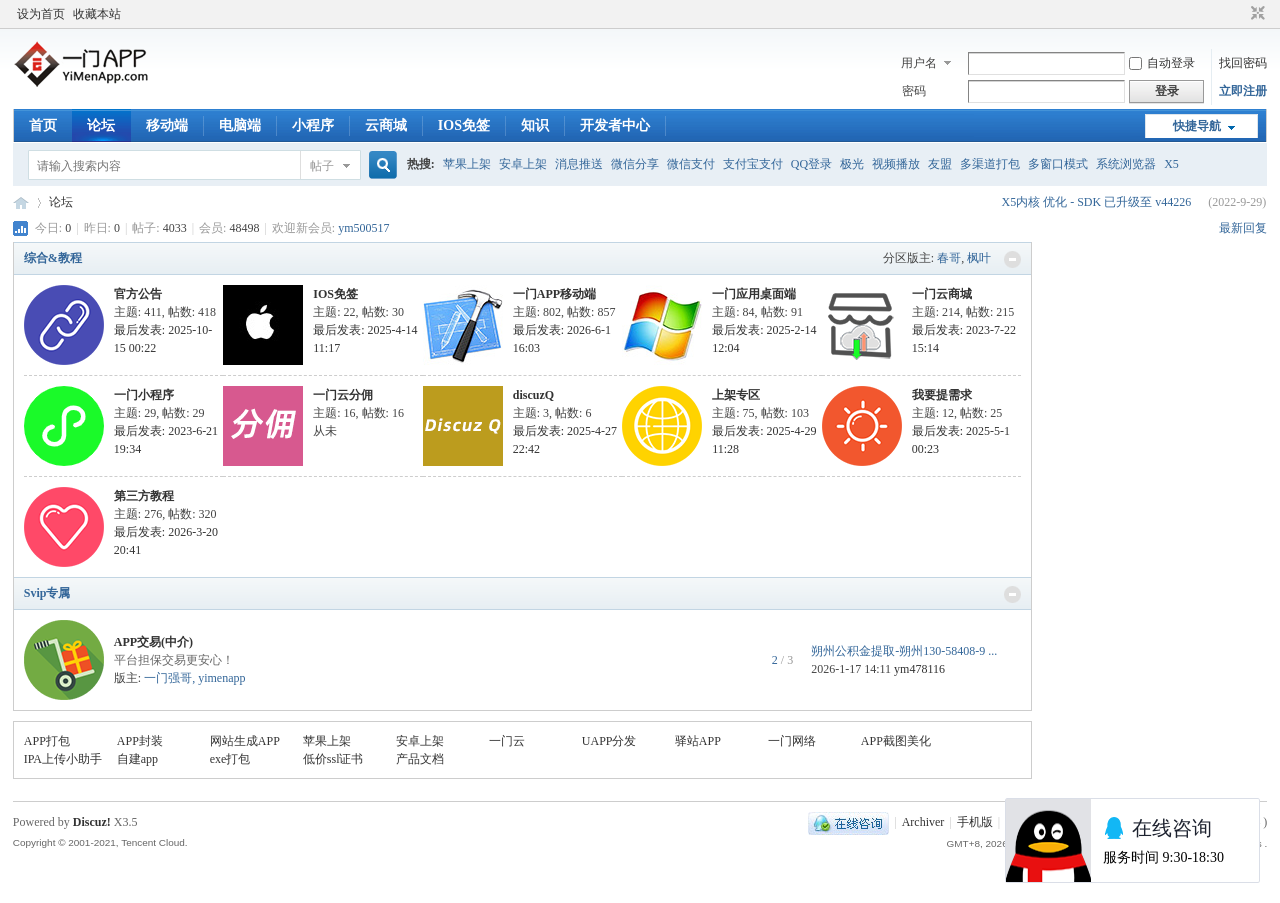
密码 (914, 91)
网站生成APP (245, 741)
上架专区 (736, 395)
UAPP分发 (609, 741)
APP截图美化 (896, 741)
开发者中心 (615, 125)
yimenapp (221, 678)
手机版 (975, 822)
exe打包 (230, 759)
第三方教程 (144, 496)
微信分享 (635, 164)
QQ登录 (811, 164)
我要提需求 (942, 395)
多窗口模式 (1058, 164)
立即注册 (1243, 91)
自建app (137, 759)
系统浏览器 (1126, 164)
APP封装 (140, 741)
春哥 (949, 258)
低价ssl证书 (333, 759)
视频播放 (896, 164)
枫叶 (979, 258)
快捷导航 (1197, 126)
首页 (43, 125)
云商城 (386, 125)
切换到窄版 (1255, 14)
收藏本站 (97, 14)
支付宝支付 (753, 164)
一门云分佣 (343, 395)
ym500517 (363, 228)
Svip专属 (47, 593)
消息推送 (579, 164)
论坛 (101, 125)
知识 (535, 125)
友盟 (940, 164)
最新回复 (1243, 228)
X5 (1171, 164)
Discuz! (92, 822)
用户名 (919, 63)
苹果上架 (467, 164)
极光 (852, 164)
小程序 (313, 125)
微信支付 (691, 164)
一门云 (507, 741)
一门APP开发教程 (21, 202)
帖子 (322, 166)
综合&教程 (53, 258)
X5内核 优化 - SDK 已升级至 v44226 (1095, 202)
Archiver (923, 822)
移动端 (167, 125)
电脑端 (240, 125)
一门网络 (792, 741)
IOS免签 (464, 125)
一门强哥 (168, 678)
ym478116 (919, 669)
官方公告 (138, 294)
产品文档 (420, 759)
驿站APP (698, 741)
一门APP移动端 (554, 294)
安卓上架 (523, 164)
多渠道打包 (990, 164)
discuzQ (533, 395)
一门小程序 (144, 395)
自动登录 (1162, 63)
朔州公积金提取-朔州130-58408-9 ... (904, 651)
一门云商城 (942, 294)
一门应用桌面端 (754, 294)
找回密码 (1243, 63)
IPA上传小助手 (63, 759)
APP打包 (47, 741)
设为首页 (41, 14)
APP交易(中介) (153, 642)
